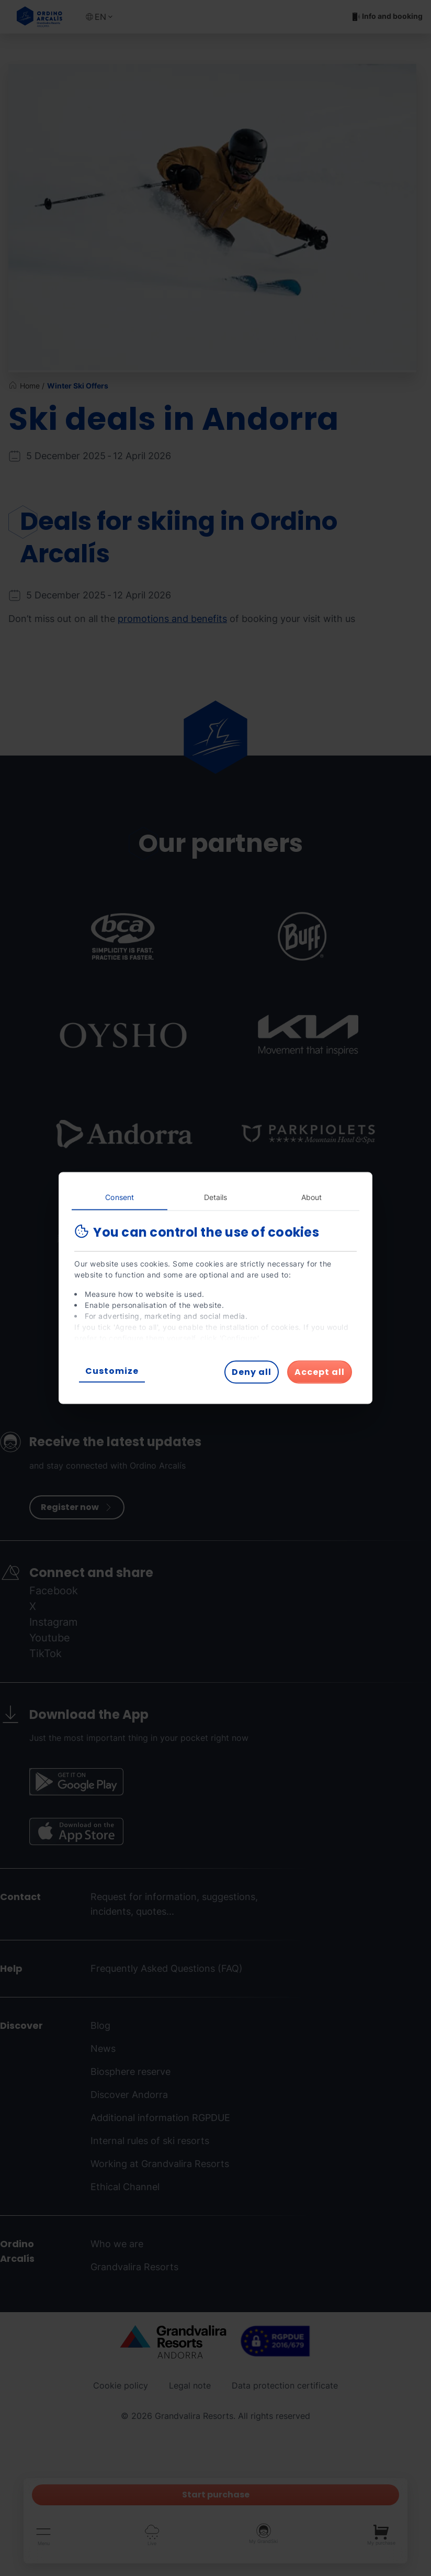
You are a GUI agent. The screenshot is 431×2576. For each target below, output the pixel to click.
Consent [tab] (119, 1197)
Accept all (319, 1372)
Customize (112, 1371)
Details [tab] (216, 1197)
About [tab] (311, 1197)
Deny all (251, 1372)
